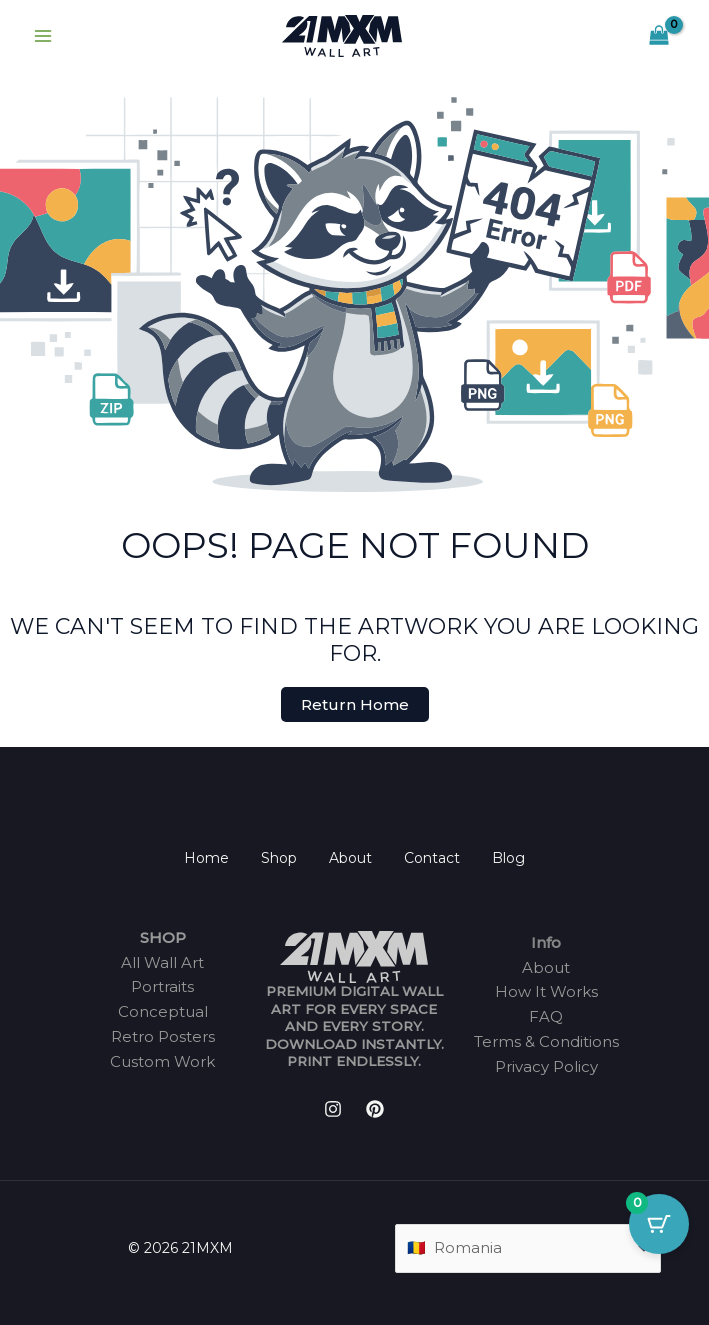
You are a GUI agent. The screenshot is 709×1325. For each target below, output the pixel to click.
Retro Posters (163, 1036)
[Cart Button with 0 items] (659, 1224)
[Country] (528, 1248)
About (350, 858)
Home (206, 858)
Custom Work (162, 1061)
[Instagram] (333, 1109)
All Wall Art (162, 962)
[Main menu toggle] (42, 36)
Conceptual (163, 1011)
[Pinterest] (375, 1109)
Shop (279, 858)
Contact (432, 858)
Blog (508, 858)
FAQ (546, 1016)
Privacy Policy (546, 1066)
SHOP (163, 937)
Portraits (162, 986)
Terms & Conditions (546, 1041)
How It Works (546, 991)
